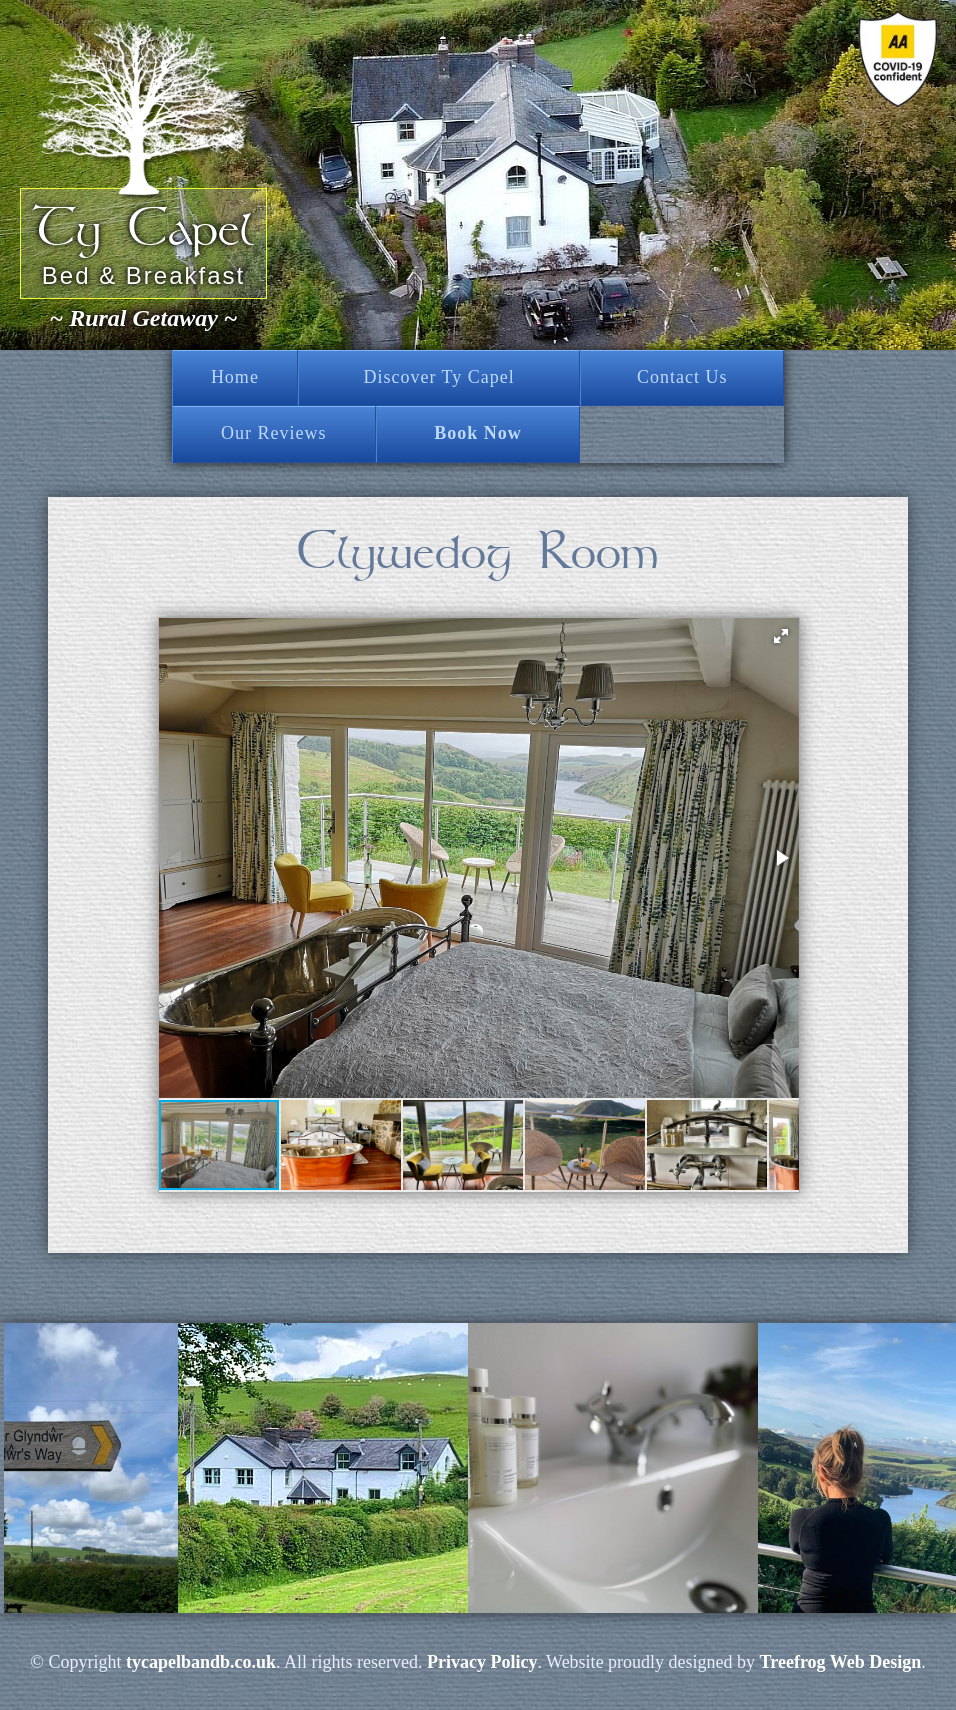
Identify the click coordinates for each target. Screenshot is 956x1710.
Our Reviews (273, 433)
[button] (781, 636)
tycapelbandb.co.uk (201, 1662)
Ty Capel (143, 229)
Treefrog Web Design (841, 1662)
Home (235, 377)
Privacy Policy (482, 1662)
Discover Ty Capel (438, 377)
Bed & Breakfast (143, 275)
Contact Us (682, 377)
